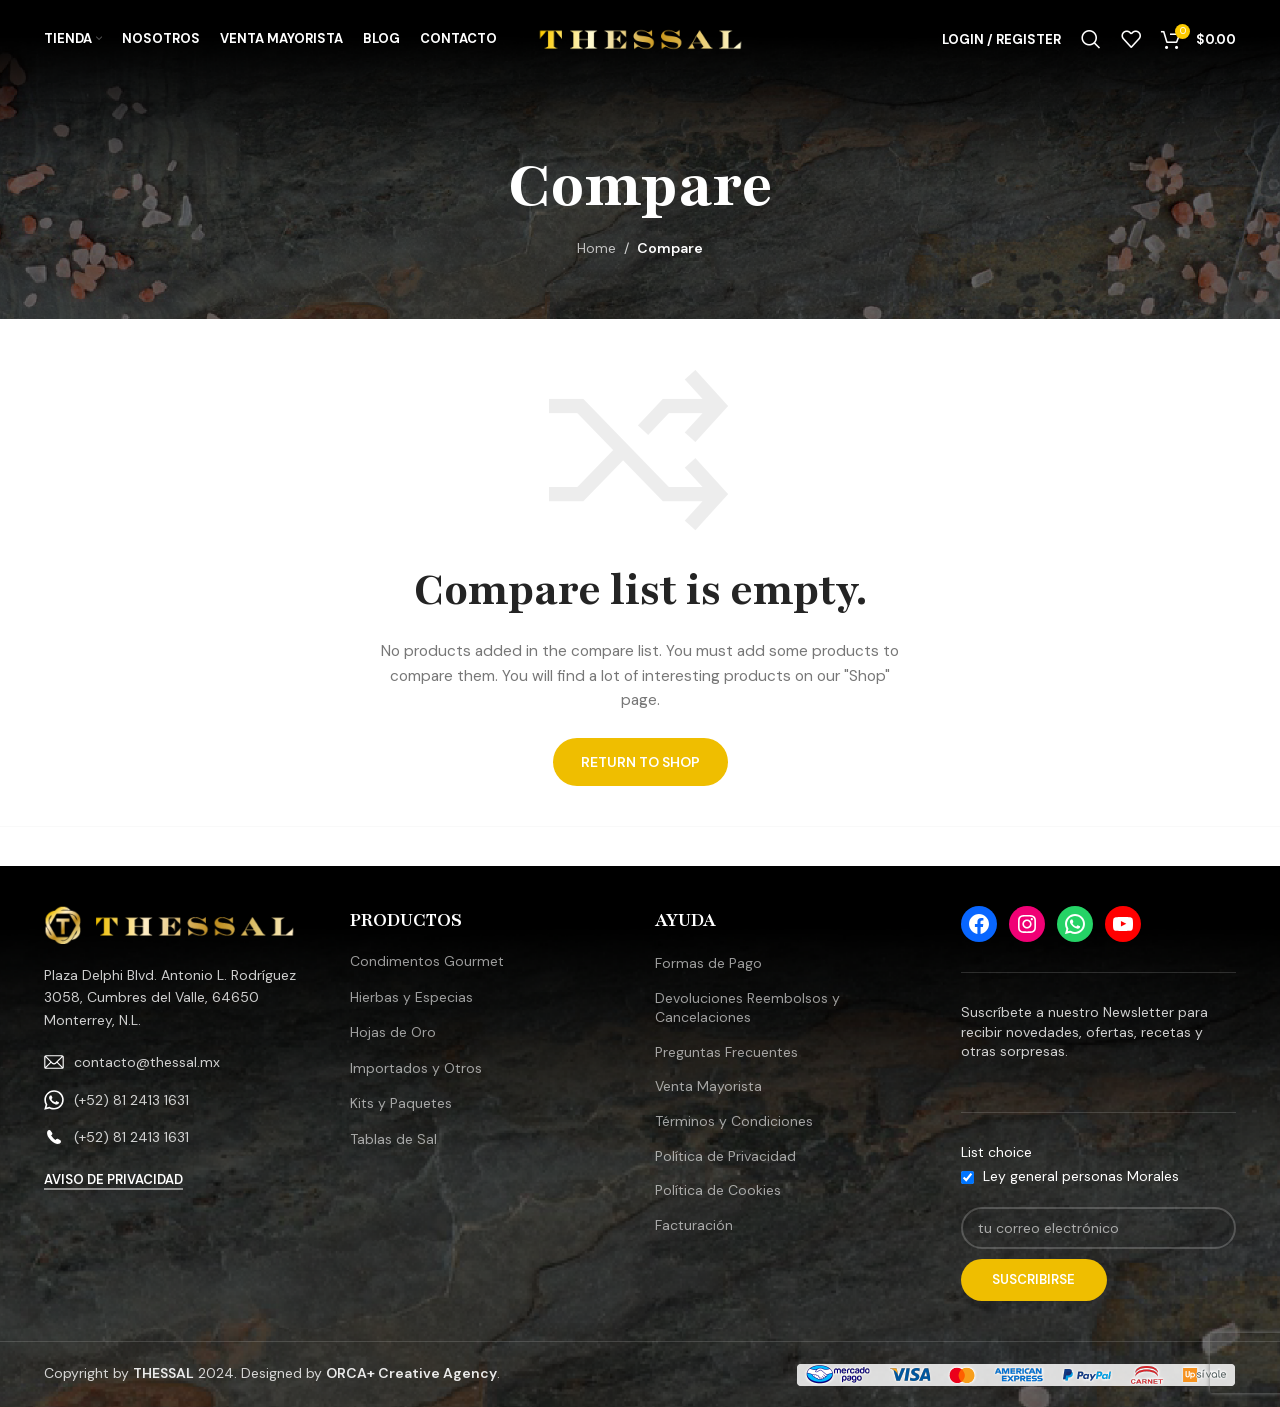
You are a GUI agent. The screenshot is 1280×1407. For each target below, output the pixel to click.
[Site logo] (640, 41)
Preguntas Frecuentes (726, 1052)
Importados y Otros (416, 1068)
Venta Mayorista (708, 1086)
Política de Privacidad (725, 1156)
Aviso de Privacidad (113, 1180)
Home (596, 248)
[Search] (1091, 43)
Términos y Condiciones (734, 1121)
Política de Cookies (718, 1190)
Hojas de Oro (393, 1032)
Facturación (694, 1225)
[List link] (182, 1062)
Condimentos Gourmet (427, 961)
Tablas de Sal (393, 1139)
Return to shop (640, 762)
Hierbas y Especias (411, 997)
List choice (996, 1152)
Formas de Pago (708, 963)
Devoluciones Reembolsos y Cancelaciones (747, 1008)
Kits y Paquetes (401, 1103)
